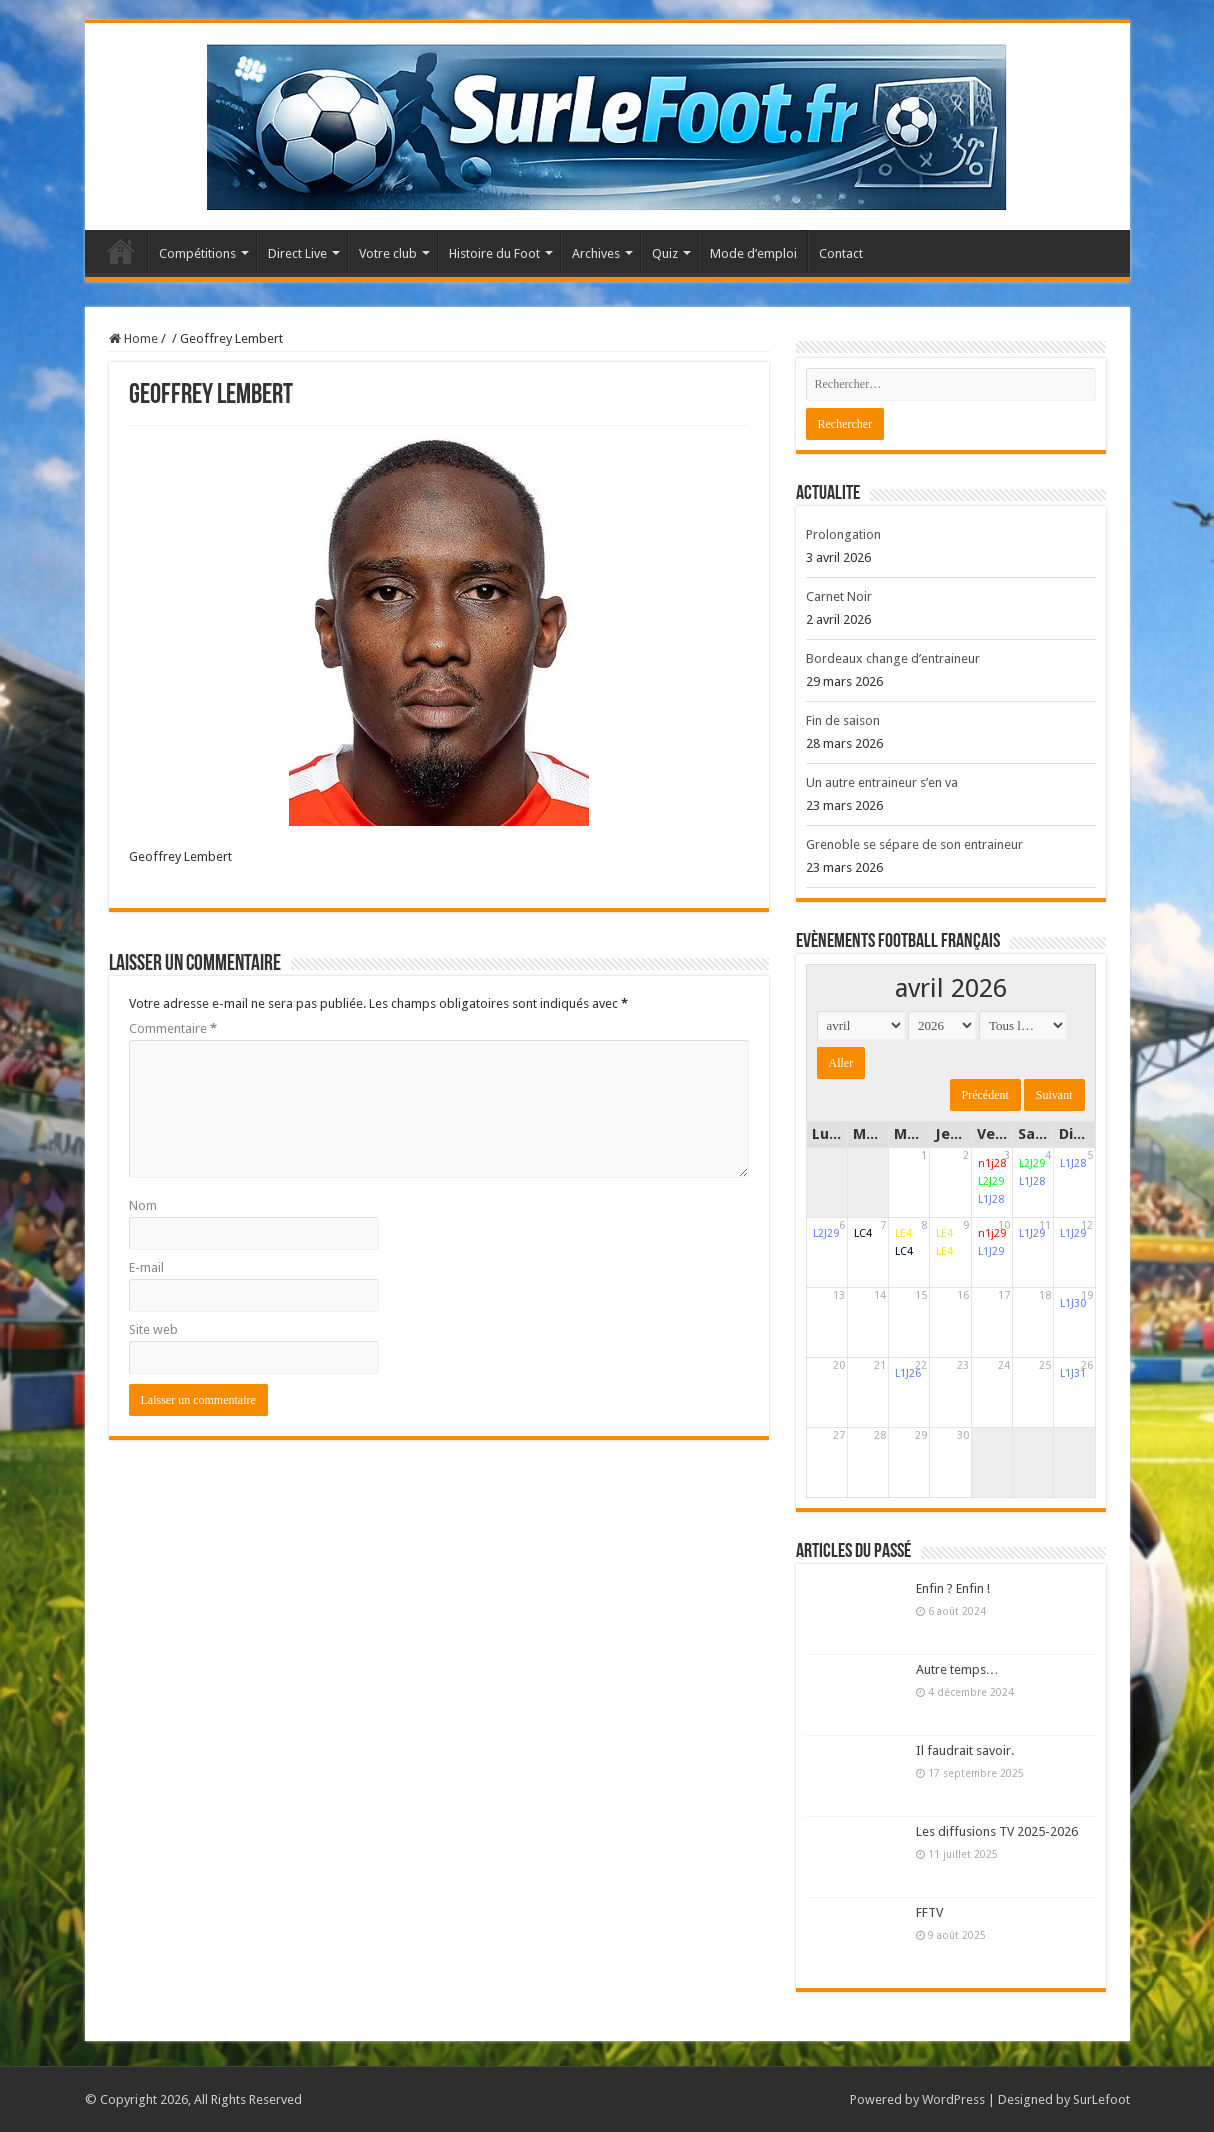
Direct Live (297, 253)
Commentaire (173, 1028)
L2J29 (991, 1181)
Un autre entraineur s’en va (882, 782)
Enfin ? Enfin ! (953, 1588)
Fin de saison (843, 720)
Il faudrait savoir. (965, 1750)
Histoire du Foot (494, 253)
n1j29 (992, 1233)
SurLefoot (1101, 2099)
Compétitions (197, 253)
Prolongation (843, 534)
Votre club (388, 253)
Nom (143, 1205)
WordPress (953, 2099)
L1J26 (908, 1373)
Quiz (665, 253)
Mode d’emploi (753, 253)
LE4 (903, 1233)
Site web (153, 1329)
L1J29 (991, 1251)
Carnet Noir (839, 596)
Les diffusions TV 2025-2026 (997, 1831)
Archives (596, 253)
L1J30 (1073, 1303)
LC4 (863, 1233)
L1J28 (991, 1199)
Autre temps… (957, 1669)
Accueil (121, 251)
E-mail (146, 1267)
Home (133, 338)
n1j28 (992, 1163)
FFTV (929, 1912)
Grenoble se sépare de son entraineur (914, 844)
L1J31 (1073, 1373)
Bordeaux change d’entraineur (893, 658)
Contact (841, 253)
